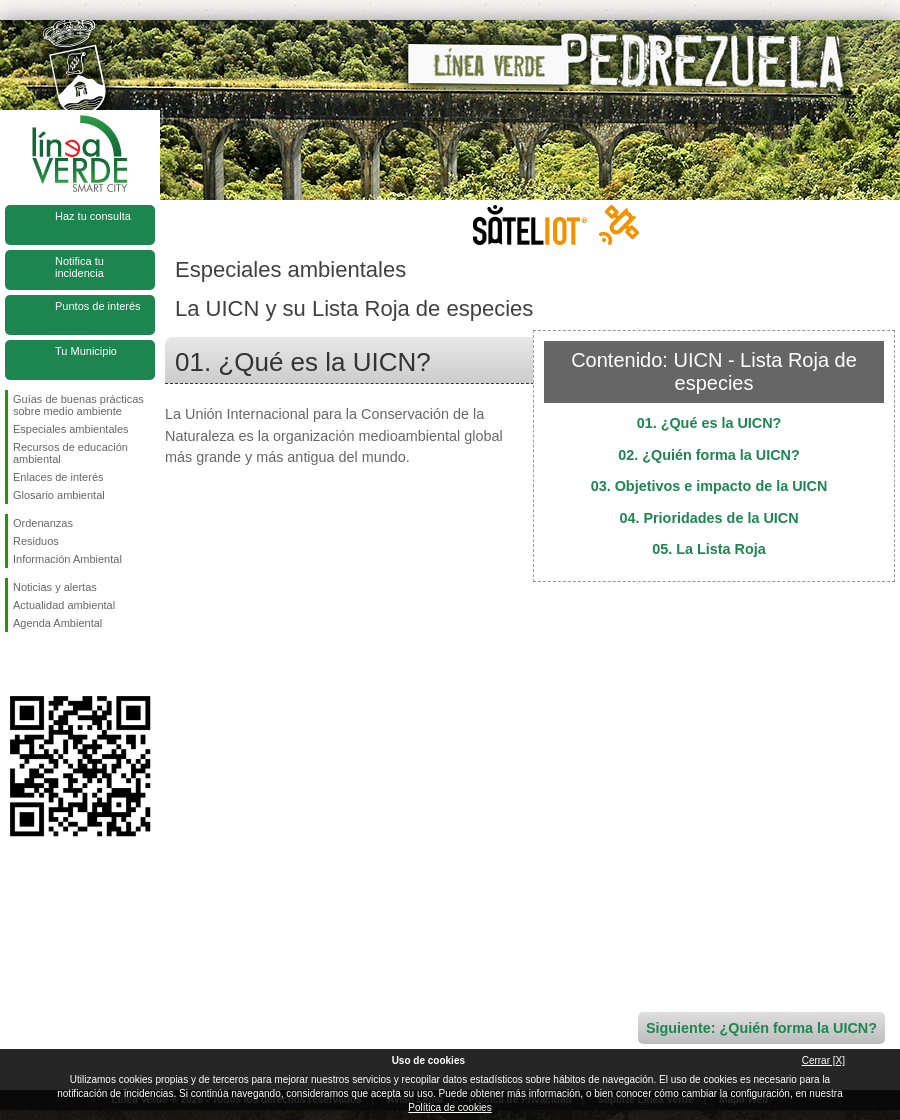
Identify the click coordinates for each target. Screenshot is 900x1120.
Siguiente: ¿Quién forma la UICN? (761, 1028)
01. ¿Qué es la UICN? (709, 423)
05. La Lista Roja (709, 549)
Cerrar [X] (823, 1060)
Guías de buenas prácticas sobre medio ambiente (78, 405)
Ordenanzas (43, 523)
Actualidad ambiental (64, 605)
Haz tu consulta (93, 216)
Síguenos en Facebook (17, 664)
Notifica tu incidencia (79, 267)
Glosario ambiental (59, 495)
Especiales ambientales (71, 429)
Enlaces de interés (58, 477)
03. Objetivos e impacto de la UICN (709, 486)
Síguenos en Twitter (50, 664)
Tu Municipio (86, 351)
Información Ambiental (67, 559)
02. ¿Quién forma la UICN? (709, 455)
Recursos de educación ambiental (70, 453)
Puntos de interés (98, 306)
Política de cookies (449, 1107)
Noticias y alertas (55, 587)
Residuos (36, 541)
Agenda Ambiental (57, 623)
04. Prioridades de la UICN (708, 518)
